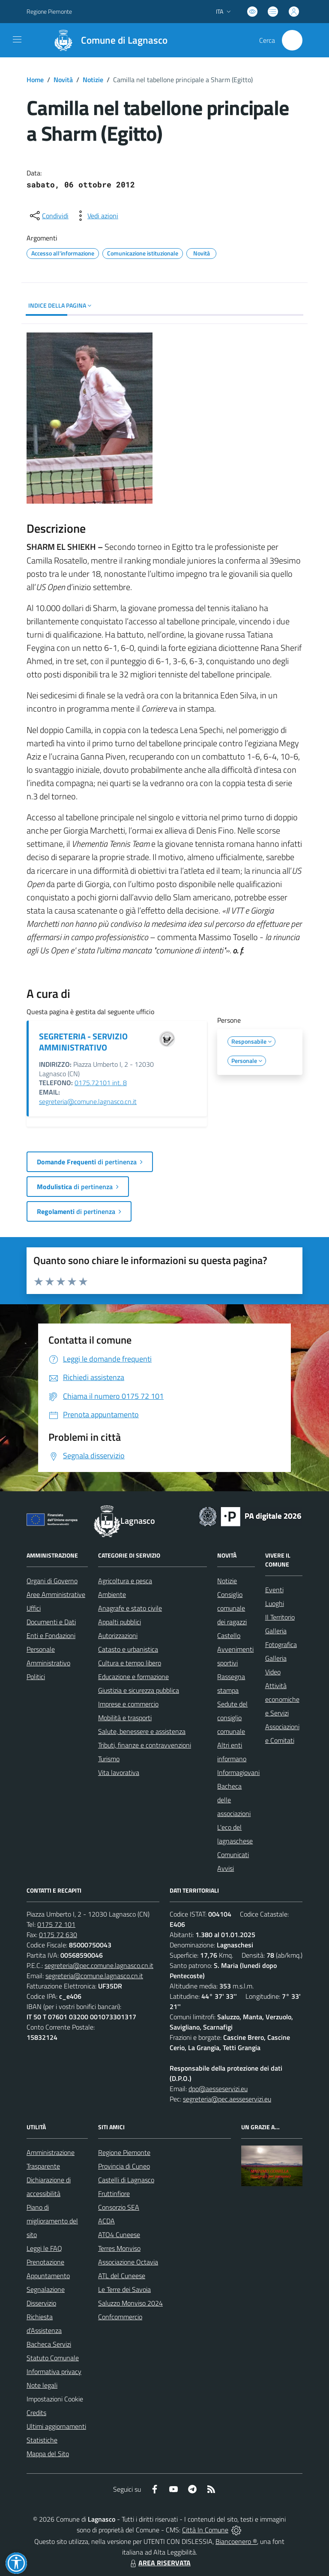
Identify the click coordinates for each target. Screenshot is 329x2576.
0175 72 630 (58, 1934)
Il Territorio (280, 1617)
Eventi (274, 1590)
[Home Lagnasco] (106, 40)
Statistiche (42, 2440)
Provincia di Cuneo (124, 2166)
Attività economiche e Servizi (282, 1699)
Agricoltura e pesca (125, 1581)
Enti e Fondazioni (51, 1635)
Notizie (93, 79)
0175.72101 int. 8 (101, 1082)
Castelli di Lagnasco (126, 2180)
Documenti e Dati (51, 1622)
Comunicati (233, 1854)
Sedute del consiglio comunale (232, 1717)
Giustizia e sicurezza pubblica (138, 1690)
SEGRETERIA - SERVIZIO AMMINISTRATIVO (83, 1042)
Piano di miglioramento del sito (52, 2221)
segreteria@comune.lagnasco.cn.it (88, 1101)
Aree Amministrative (56, 1594)
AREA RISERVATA (159, 2563)
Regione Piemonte (124, 2152)
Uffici (34, 1608)
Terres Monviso (119, 2248)
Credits (36, 2412)
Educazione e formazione (133, 1676)
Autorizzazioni (118, 1635)
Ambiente (112, 1594)
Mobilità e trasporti (125, 1717)
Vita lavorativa (118, 1772)
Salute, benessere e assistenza (141, 1731)
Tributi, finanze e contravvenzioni (144, 1745)
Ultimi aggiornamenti (56, 2426)
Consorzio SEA (118, 2207)
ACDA (106, 2221)
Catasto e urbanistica (128, 1649)
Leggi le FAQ (44, 2248)
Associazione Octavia (128, 2262)
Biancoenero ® (236, 2541)
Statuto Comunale (53, 2358)
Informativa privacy (54, 2371)
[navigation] (17, 39)
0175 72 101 (56, 1924)
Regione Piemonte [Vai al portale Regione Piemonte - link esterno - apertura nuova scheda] (49, 11)
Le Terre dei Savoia (124, 2289)
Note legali (42, 2385)
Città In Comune (205, 2530)
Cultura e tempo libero (129, 1663)
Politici (36, 1676)
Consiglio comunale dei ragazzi (232, 1608)
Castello (228, 1635)
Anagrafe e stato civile (130, 1608)
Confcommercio (120, 2317)
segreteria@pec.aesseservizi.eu (227, 2099)
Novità (63, 79)
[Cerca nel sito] (292, 40)
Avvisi (225, 1868)
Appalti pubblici (119, 1622)
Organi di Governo (52, 1581)
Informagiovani (238, 1772)
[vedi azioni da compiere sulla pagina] (96, 216)
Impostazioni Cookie (55, 2399)
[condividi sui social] (48, 216)
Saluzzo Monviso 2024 (130, 2303)
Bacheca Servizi (49, 2344)
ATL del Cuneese (121, 2275)
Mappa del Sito (48, 2453)
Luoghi (274, 1603)
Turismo (109, 1759)
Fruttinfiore (114, 2193)
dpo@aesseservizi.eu (218, 2088)
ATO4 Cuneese (119, 2234)
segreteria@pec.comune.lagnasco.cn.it (99, 1965)
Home (35, 79)
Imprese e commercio (128, 1704)
